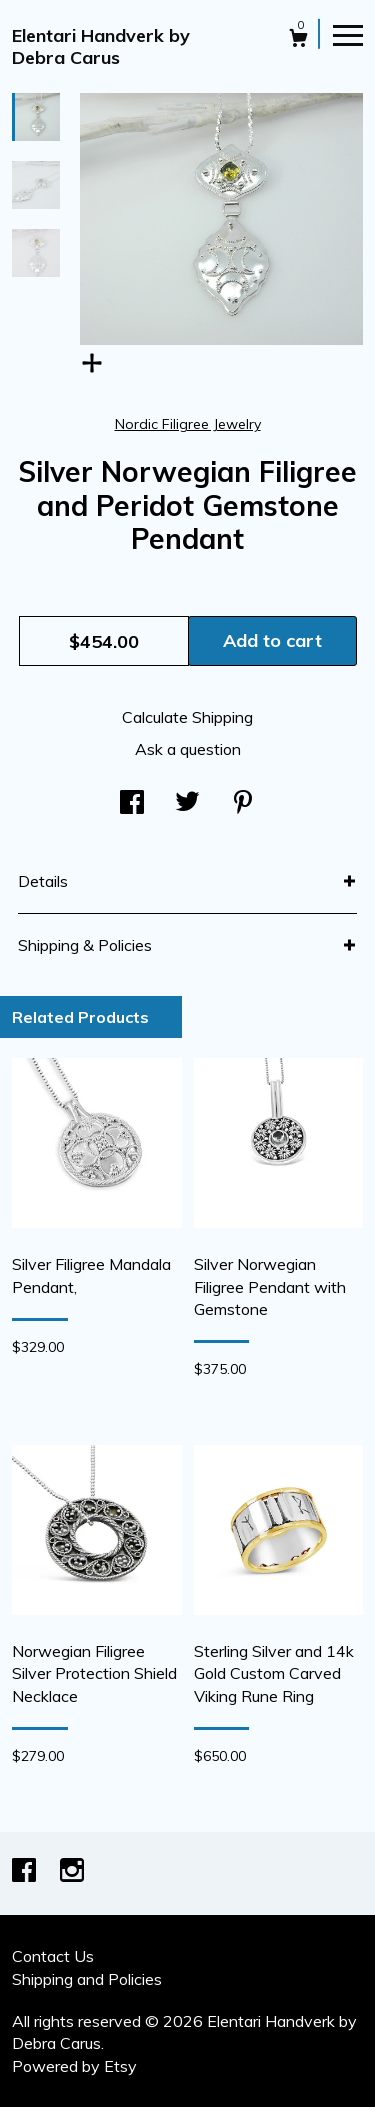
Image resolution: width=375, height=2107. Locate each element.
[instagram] (72, 1871)
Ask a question (188, 749)
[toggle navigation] (348, 34)
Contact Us (53, 1956)
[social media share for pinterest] (243, 803)
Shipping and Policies (87, 1979)
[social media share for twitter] (187, 803)
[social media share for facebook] (132, 803)
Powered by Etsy (74, 2066)
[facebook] (26, 1871)
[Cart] (298, 40)
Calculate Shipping (187, 717)
